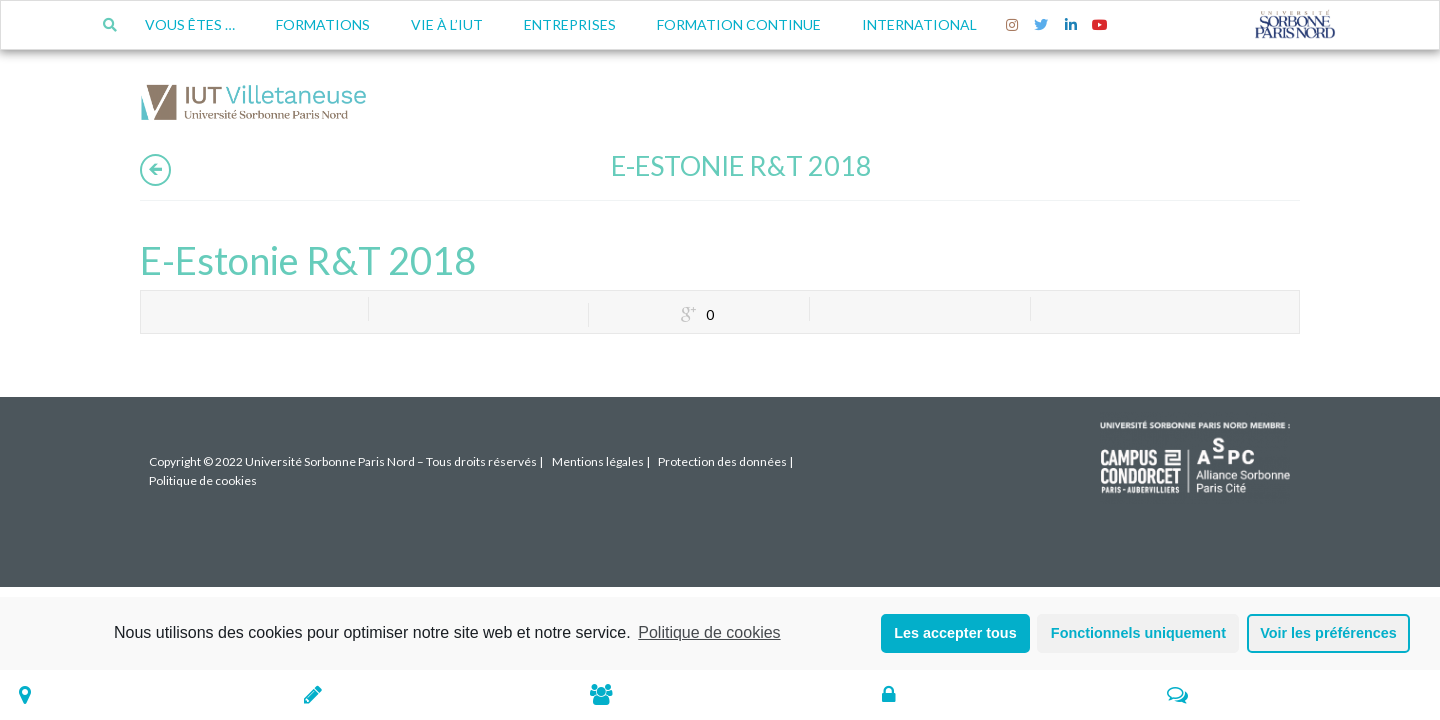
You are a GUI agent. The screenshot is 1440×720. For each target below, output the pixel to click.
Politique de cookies (709, 632)
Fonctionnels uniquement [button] (1138, 633)
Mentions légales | (601, 461)
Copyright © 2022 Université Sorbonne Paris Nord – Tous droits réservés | (346, 461)
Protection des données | (725, 461)
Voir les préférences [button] (1328, 633)
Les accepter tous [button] (955, 633)
